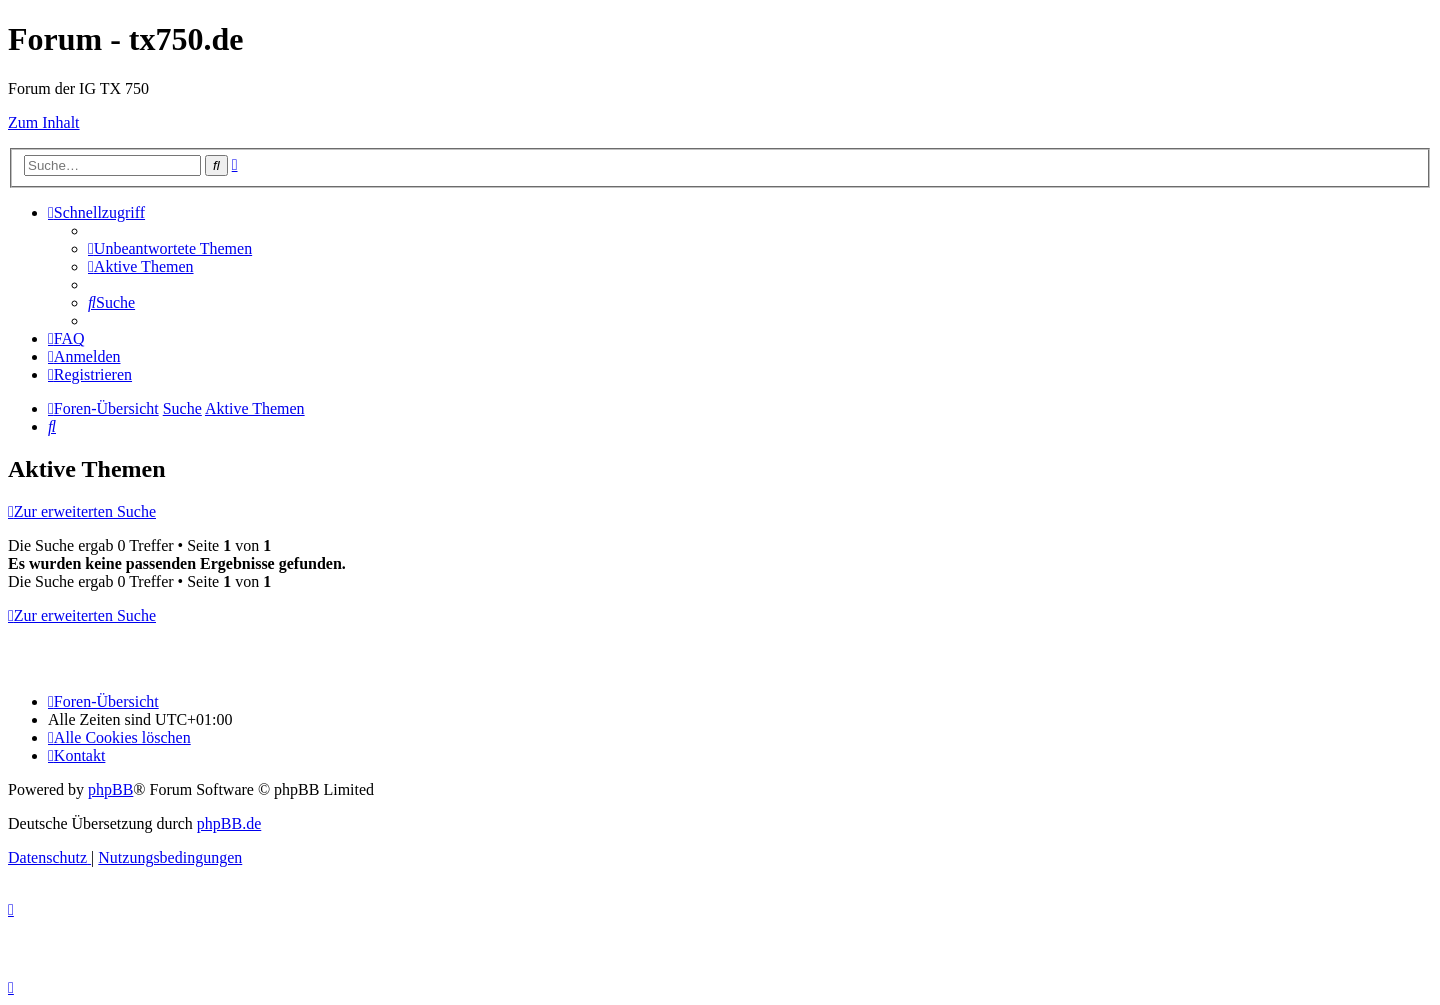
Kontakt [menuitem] (76, 755)
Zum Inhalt (44, 122)
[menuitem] (170, 248)
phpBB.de (229, 823)
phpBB (110, 789)
